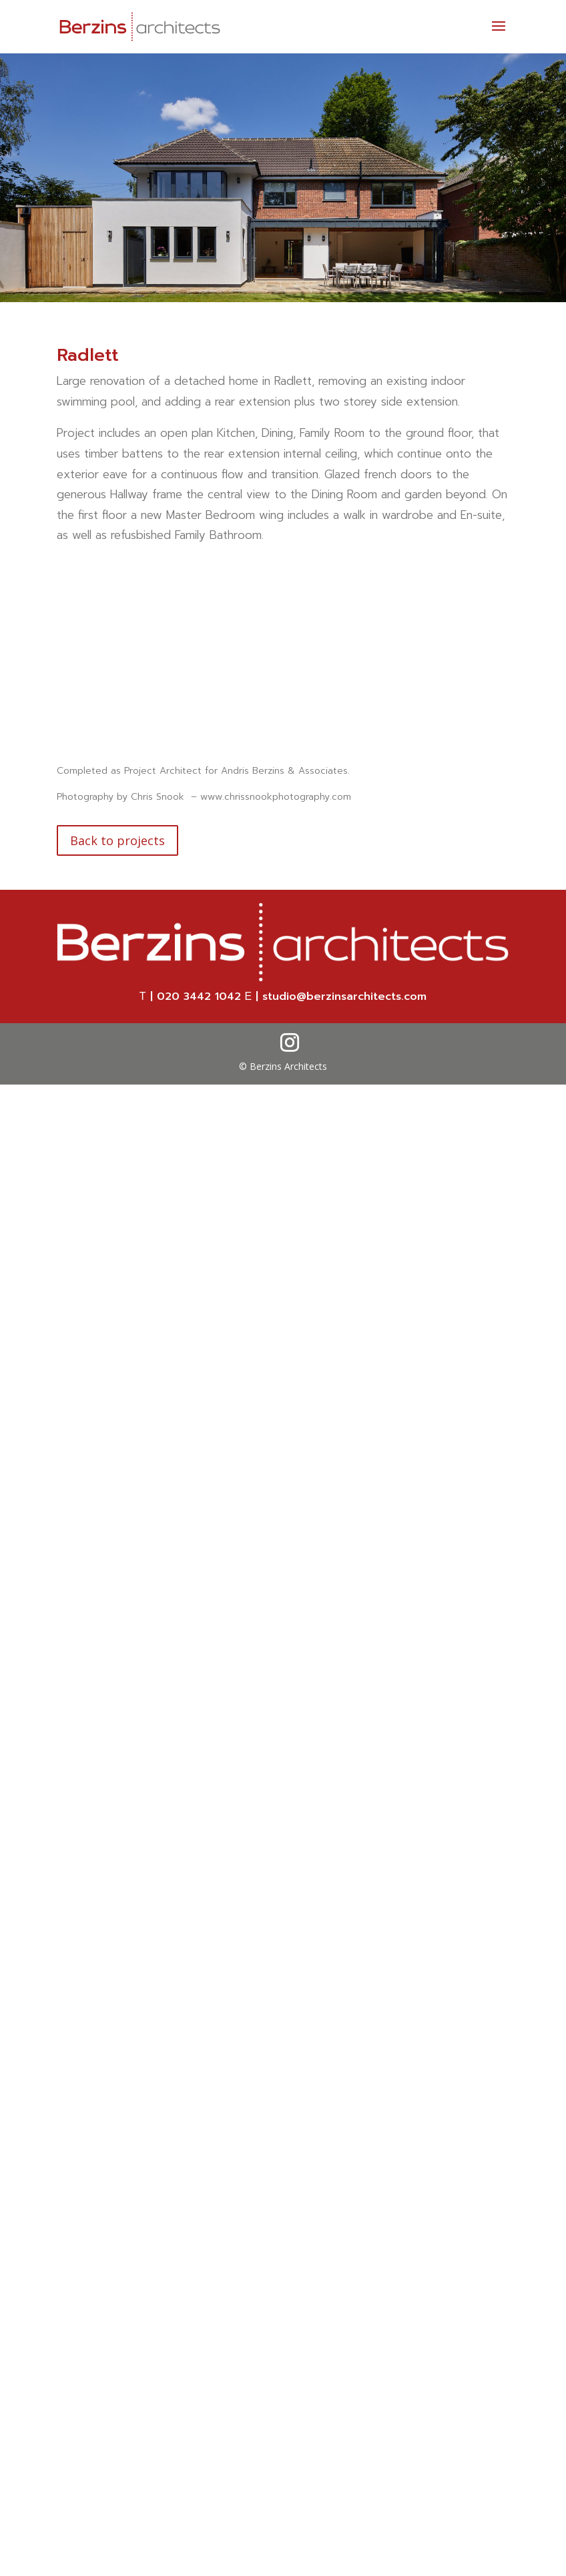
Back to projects (117, 840)
